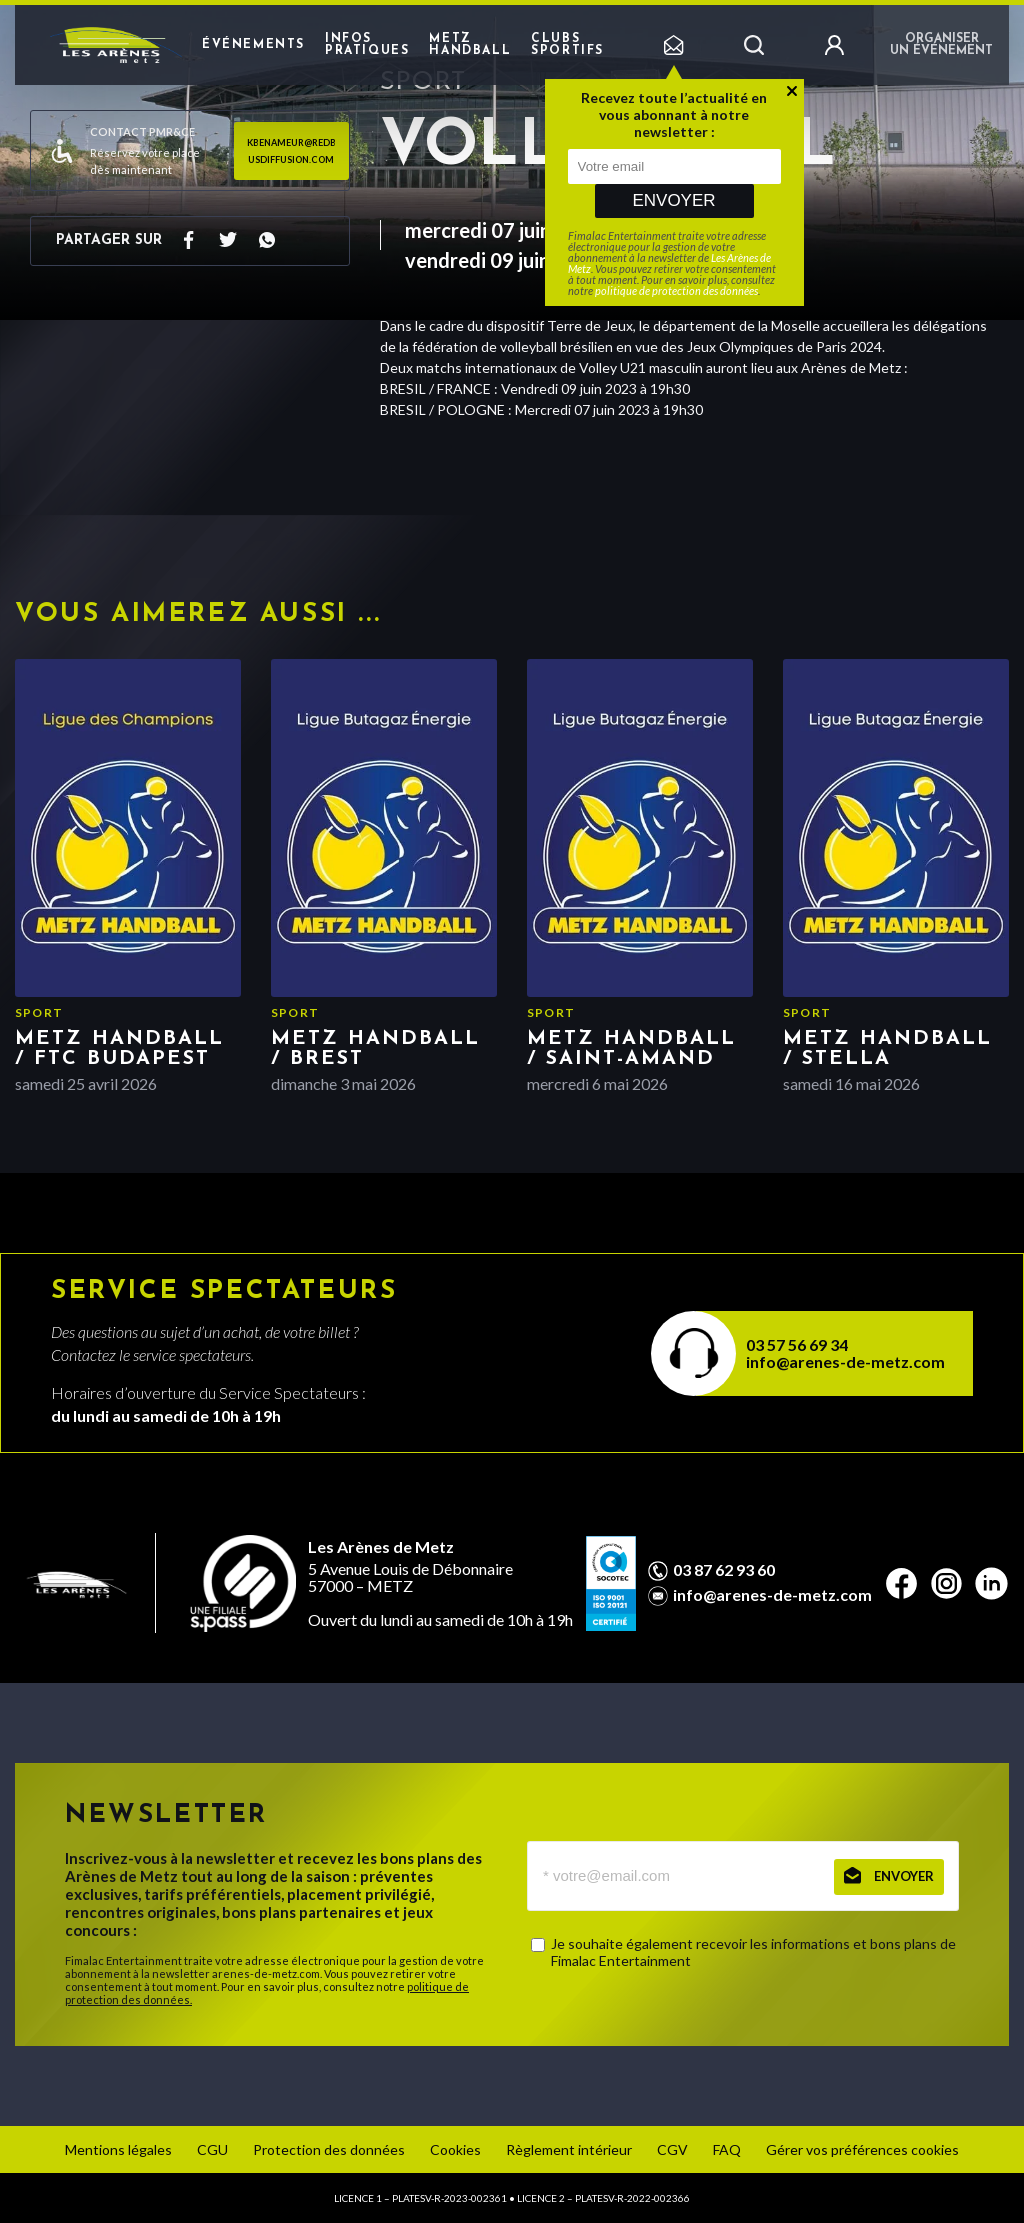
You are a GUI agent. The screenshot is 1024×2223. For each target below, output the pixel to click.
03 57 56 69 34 (797, 1344)
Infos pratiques (367, 45)
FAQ (727, 2149)
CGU (212, 2149)
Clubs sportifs (567, 45)
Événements (253, 45)
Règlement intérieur (569, 2149)
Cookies (455, 2149)
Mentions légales (118, 2149)
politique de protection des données (676, 290)
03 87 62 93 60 (724, 1570)
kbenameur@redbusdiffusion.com (291, 151)
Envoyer (673, 200)
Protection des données (329, 2149)
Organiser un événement (941, 45)
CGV (672, 2149)
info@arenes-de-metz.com (845, 1361)
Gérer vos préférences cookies (862, 2149)
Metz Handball (470, 45)
